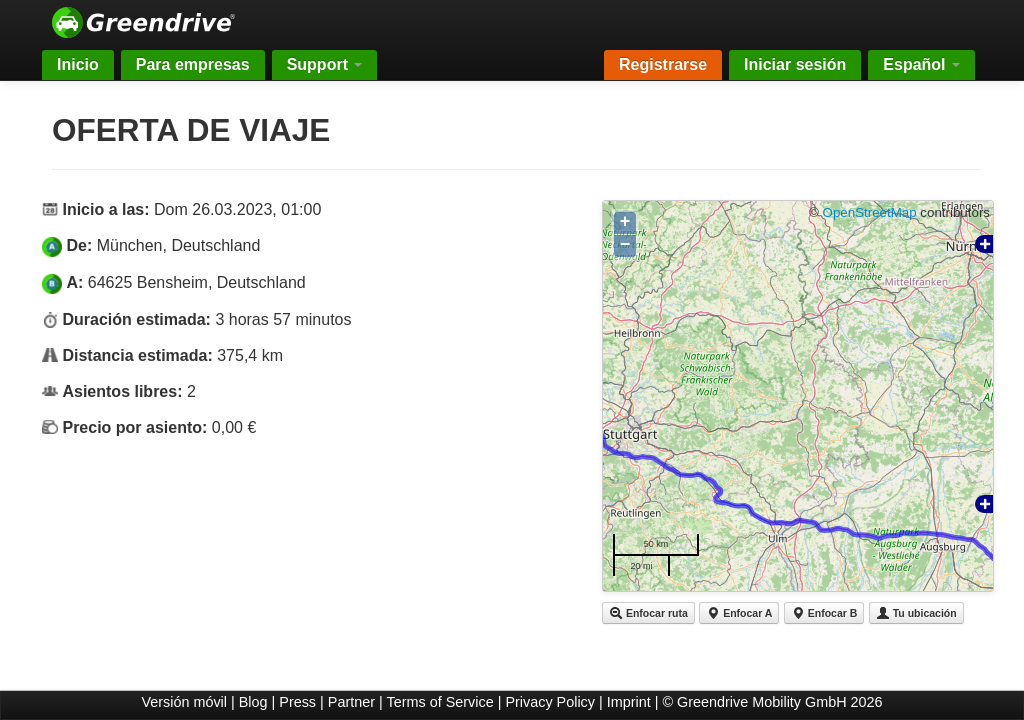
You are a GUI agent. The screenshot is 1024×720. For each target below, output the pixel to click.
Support (325, 64)
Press (297, 702)
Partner (351, 702)
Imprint (629, 702)
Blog (253, 702)
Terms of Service (440, 702)
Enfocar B (824, 613)
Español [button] (921, 64)
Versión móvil (184, 702)
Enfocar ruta (648, 613)
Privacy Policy (550, 702)
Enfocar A (739, 613)
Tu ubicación (916, 613)
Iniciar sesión (795, 64)
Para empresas (193, 64)
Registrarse (663, 64)
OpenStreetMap (870, 212)
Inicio (78, 64)
